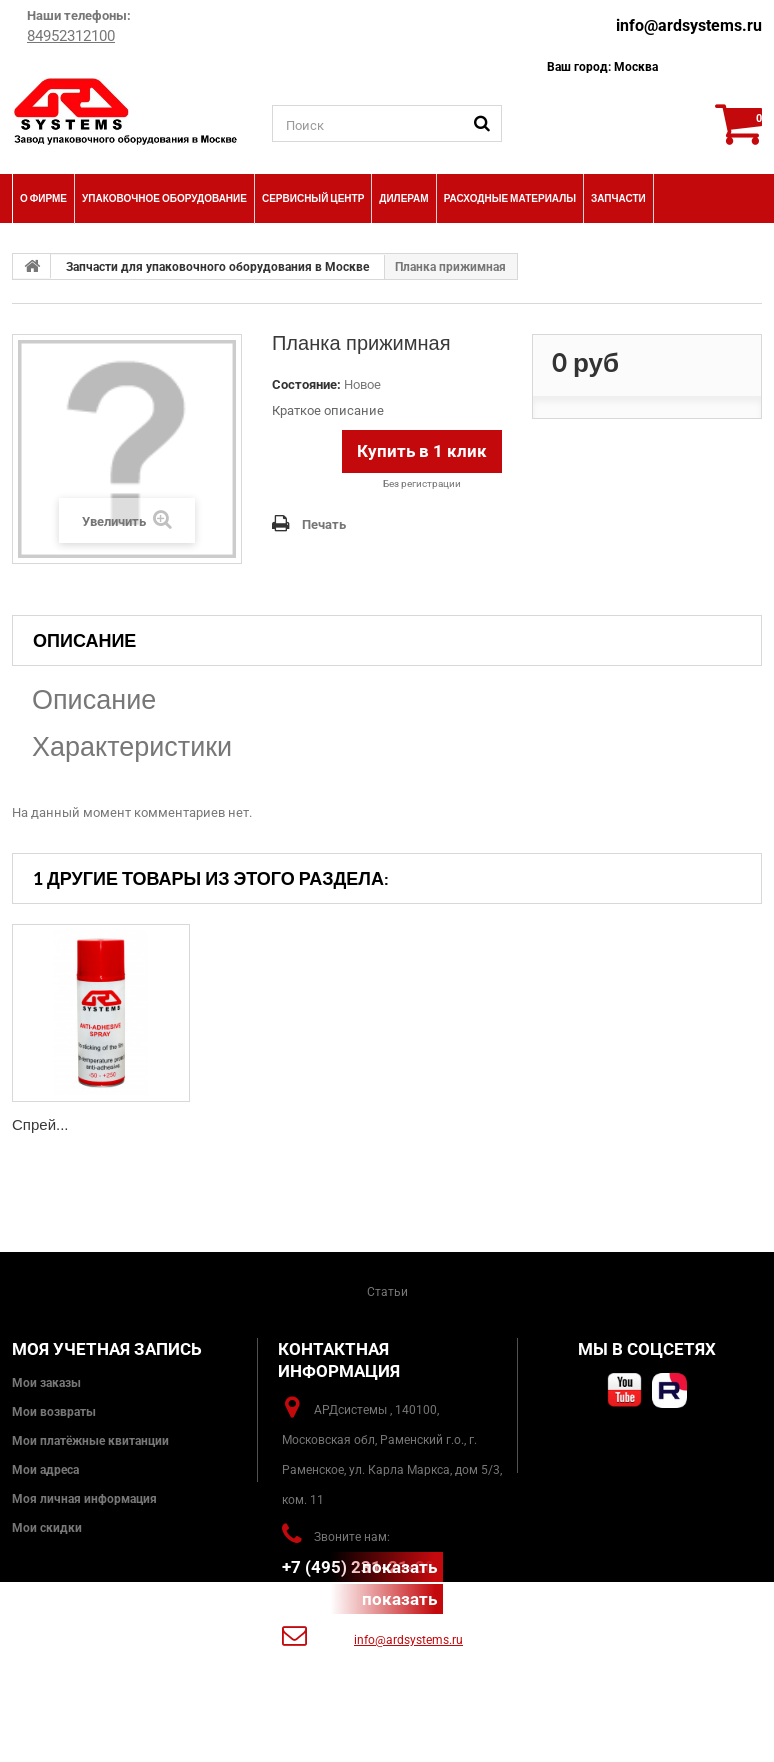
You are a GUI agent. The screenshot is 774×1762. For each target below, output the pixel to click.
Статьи (387, 1292)
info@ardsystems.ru (689, 25)
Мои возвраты (54, 1412)
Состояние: (306, 384)
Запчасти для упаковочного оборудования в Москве (217, 267)
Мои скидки (47, 1528)
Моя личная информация (84, 1499)
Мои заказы (46, 1383)
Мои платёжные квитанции (90, 1441)
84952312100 (71, 36)
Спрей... (40, 1124)
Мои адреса (45, 1470)
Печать (324, 524)
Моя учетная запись (107, 1349)
